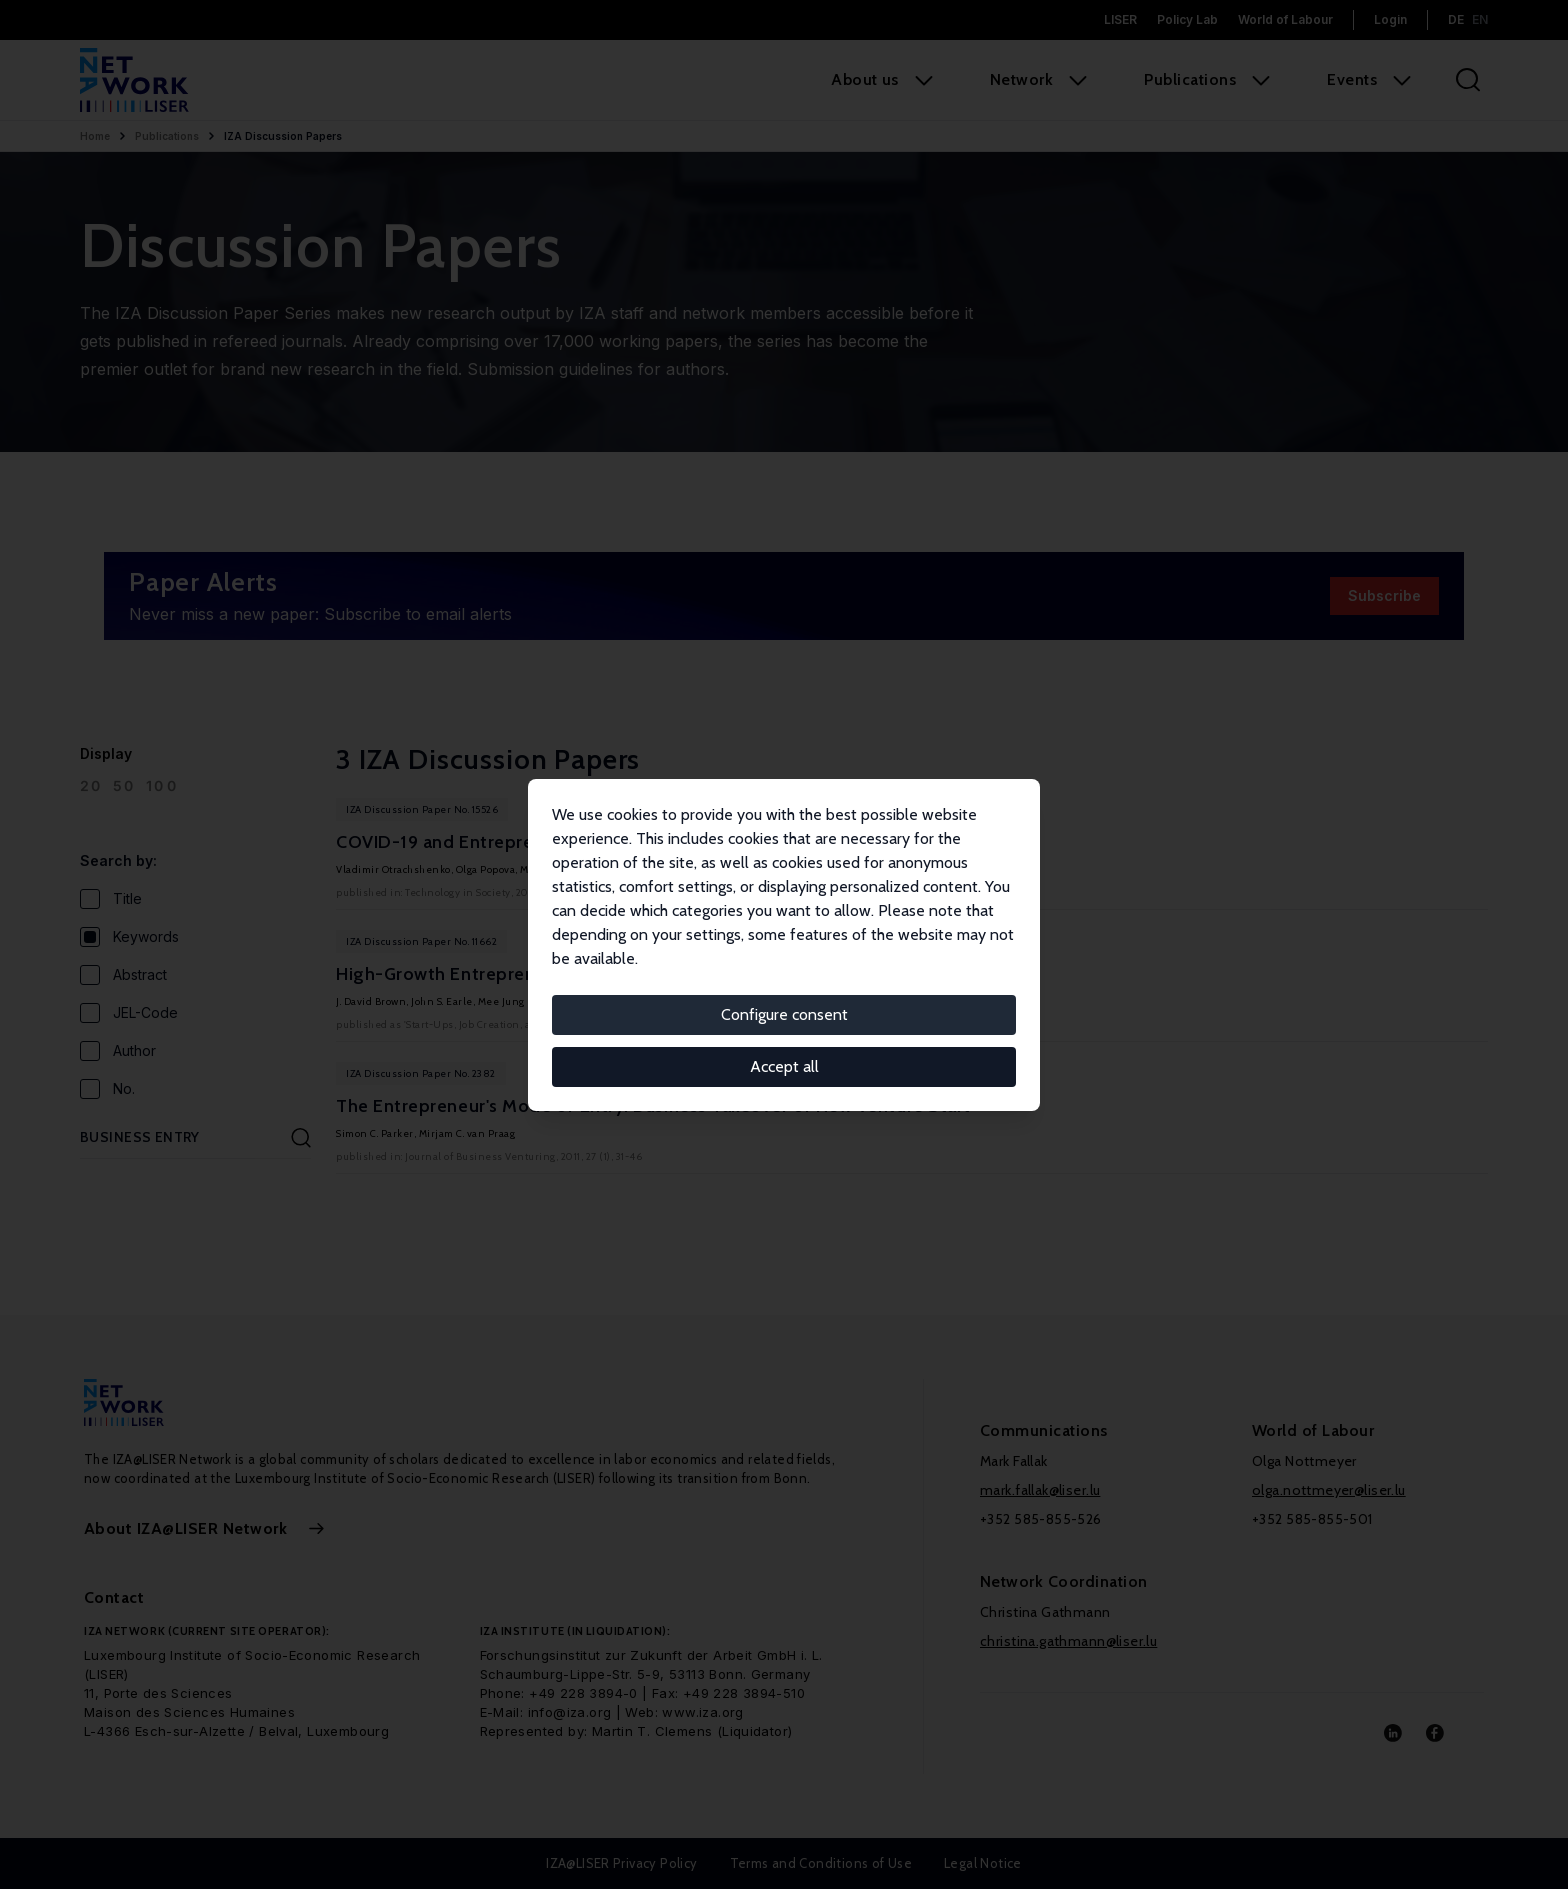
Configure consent (784, 1014)
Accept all (784, 1066)
